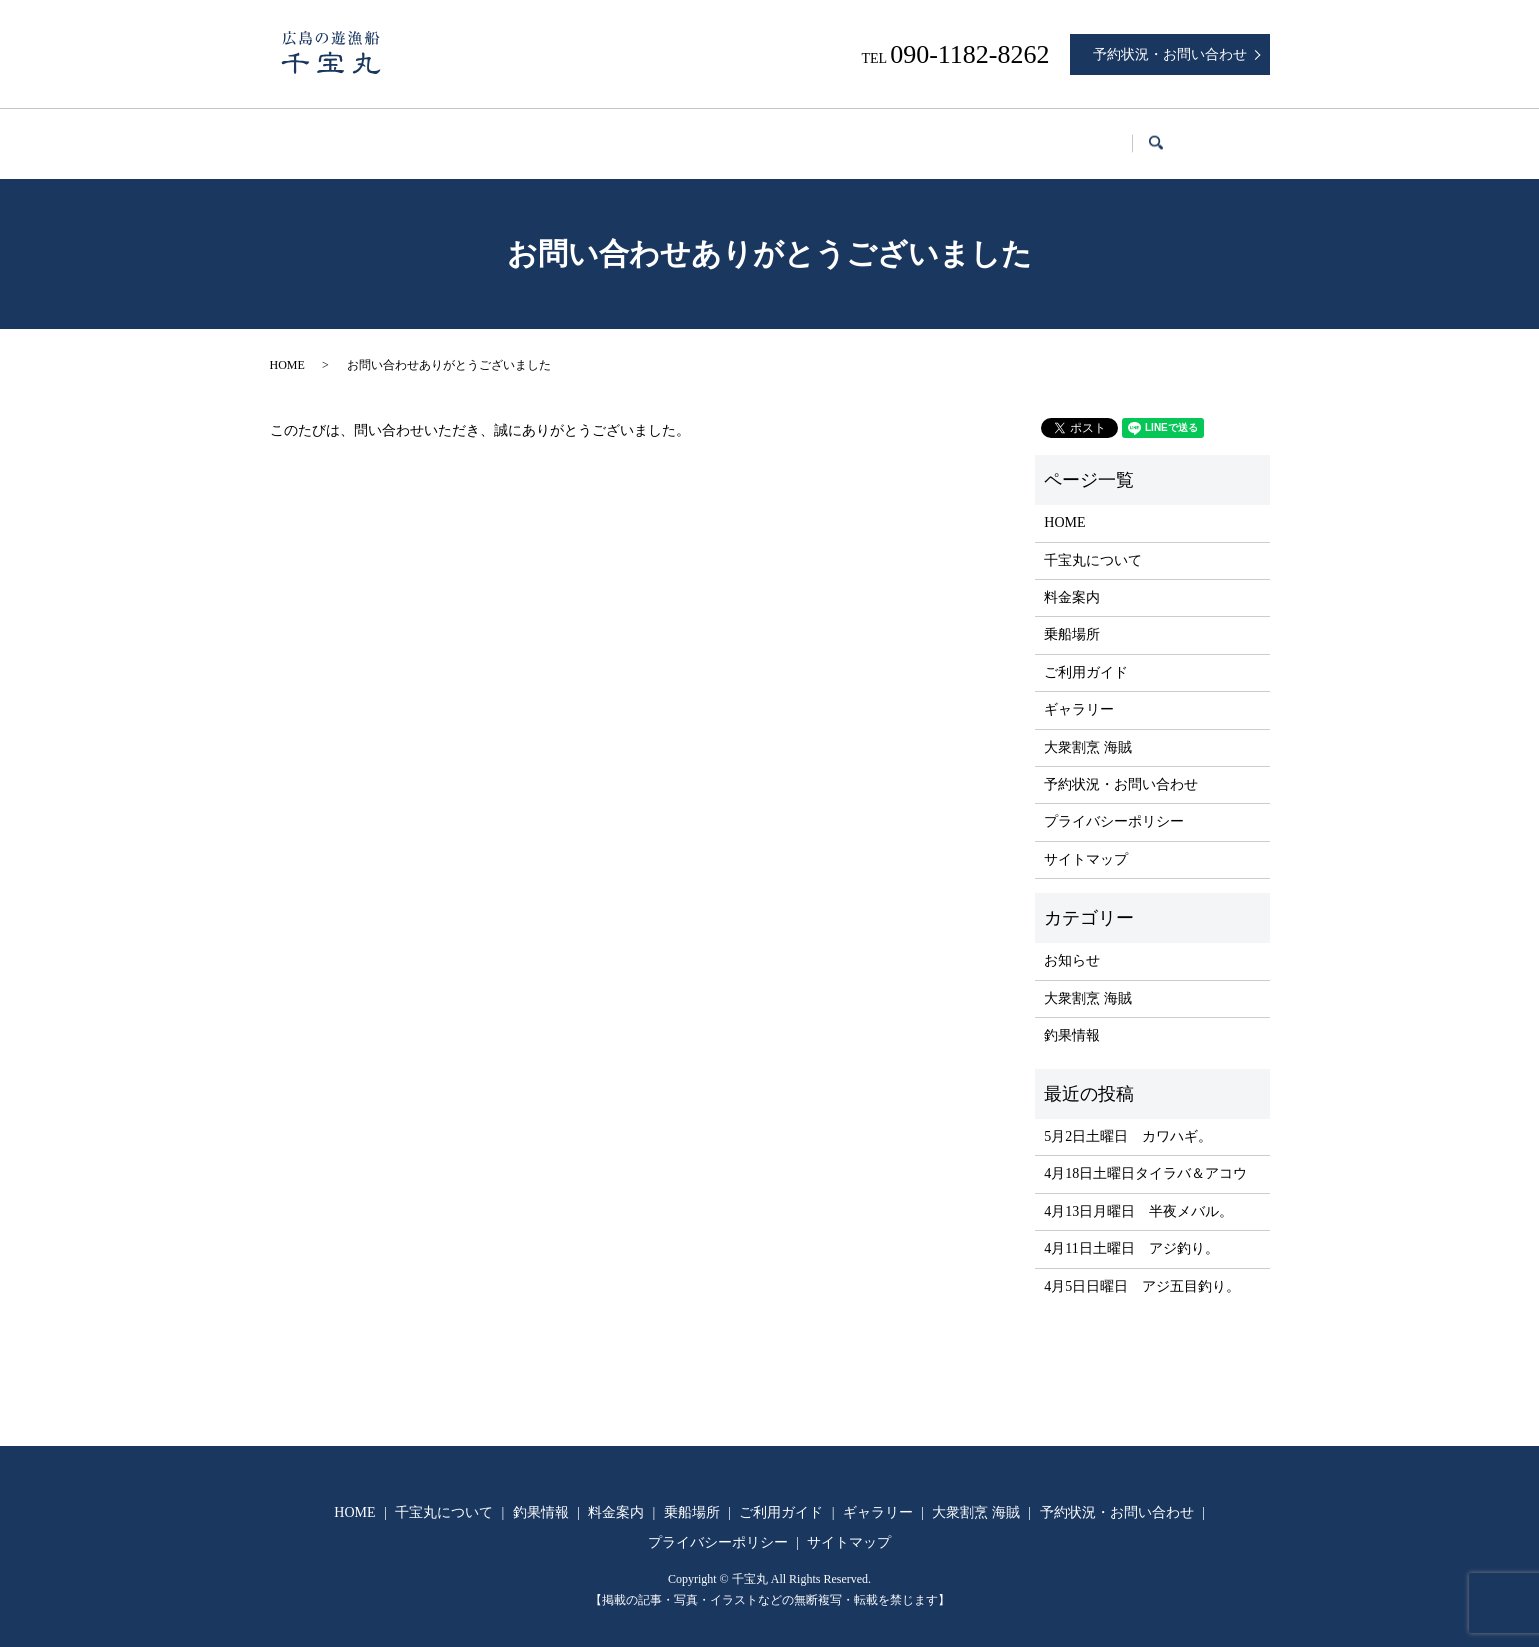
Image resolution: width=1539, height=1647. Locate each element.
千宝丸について (443, 133)
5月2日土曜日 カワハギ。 (1128, 1117)
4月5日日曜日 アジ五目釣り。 (1142, 1267)
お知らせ (1072, 941)
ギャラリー (1017, 133)
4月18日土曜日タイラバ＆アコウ (1145, 1154)
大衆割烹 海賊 (1143, 133)
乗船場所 (774, 133)
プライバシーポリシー (1114, 802)
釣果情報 (567, 133)
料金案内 (671, 133)
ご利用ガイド (892, 133)
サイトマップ (1086, 840)
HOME (325, 133)
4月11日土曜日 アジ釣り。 (1131, 1229)
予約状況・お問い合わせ (1170, 54)
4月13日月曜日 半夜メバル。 (1138, 1192)
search (1246, 134)
